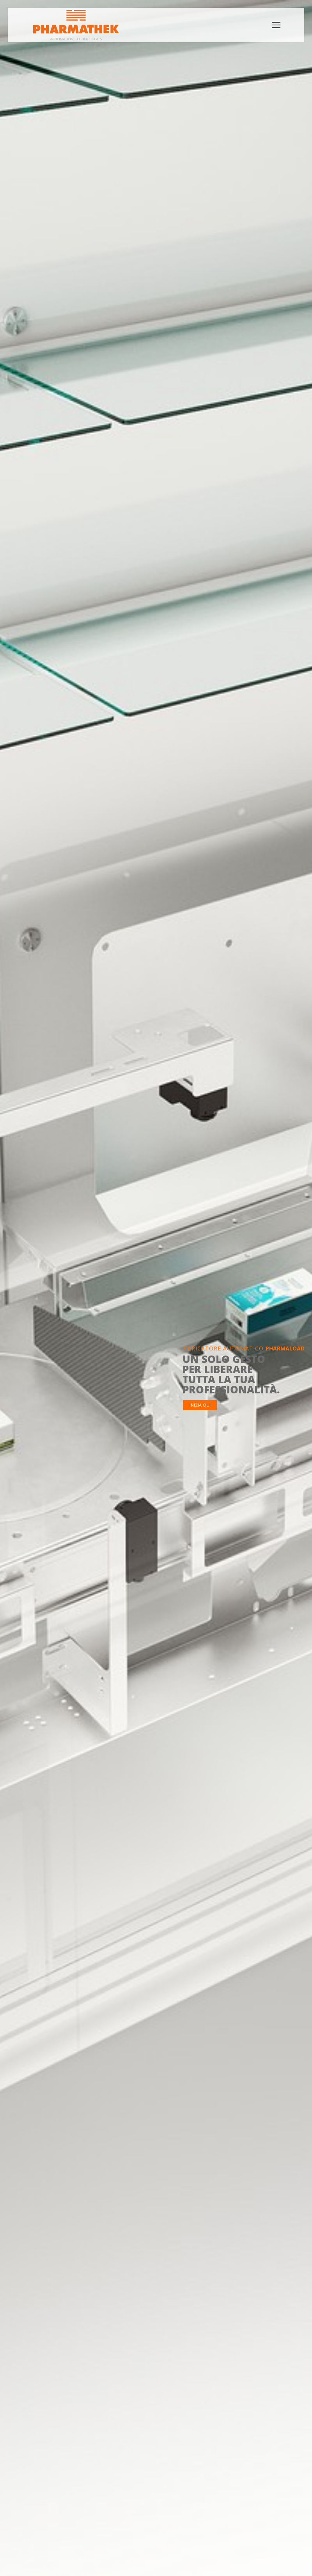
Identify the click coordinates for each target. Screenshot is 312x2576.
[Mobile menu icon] (276, 25)
